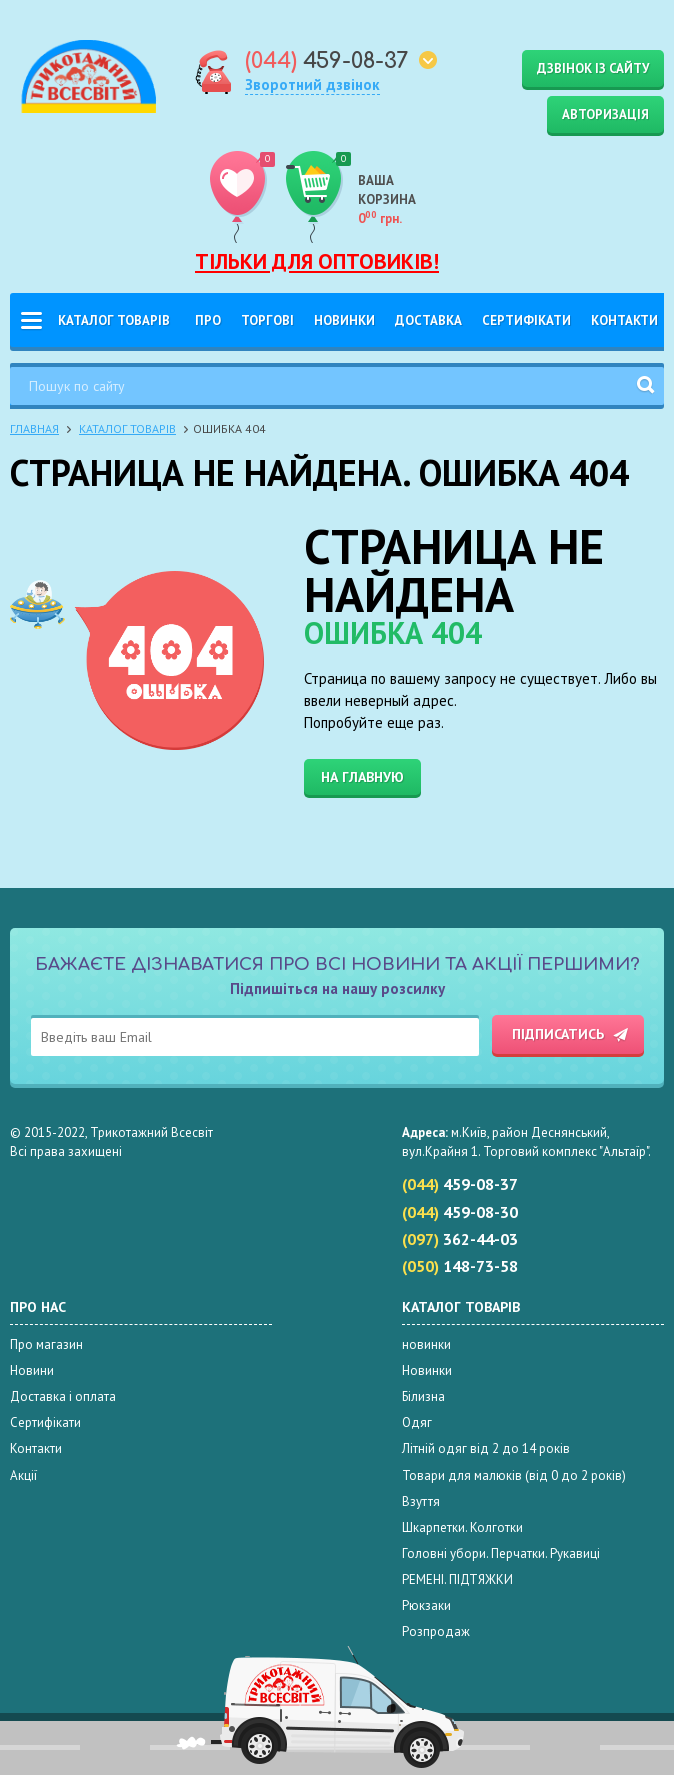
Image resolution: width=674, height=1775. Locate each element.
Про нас (208, 329)
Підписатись (558, 1034)
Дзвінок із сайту (593, 68)
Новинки (344, 320)
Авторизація (605, 114)
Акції (23, 1475)
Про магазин (46, 1344)
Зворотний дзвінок (312, 84)
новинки (426, 1344)
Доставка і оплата (428, 329)
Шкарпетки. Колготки (462, 1527)
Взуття (421, 1501)
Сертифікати (526, 320)
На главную (362, 777)
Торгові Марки (267, 329)
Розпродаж (436, 1631)
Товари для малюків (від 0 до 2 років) (514, 1475)
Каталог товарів (114, 320)
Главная (34, 428)
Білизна (423, 1396)
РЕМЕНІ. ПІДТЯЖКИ (457, 1579)
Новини (32, 1370)
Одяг (417, 1422)
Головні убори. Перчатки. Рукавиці (501, 1553)
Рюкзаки (426, 1605)
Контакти (624, 320)
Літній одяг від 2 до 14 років (486, 1448)
